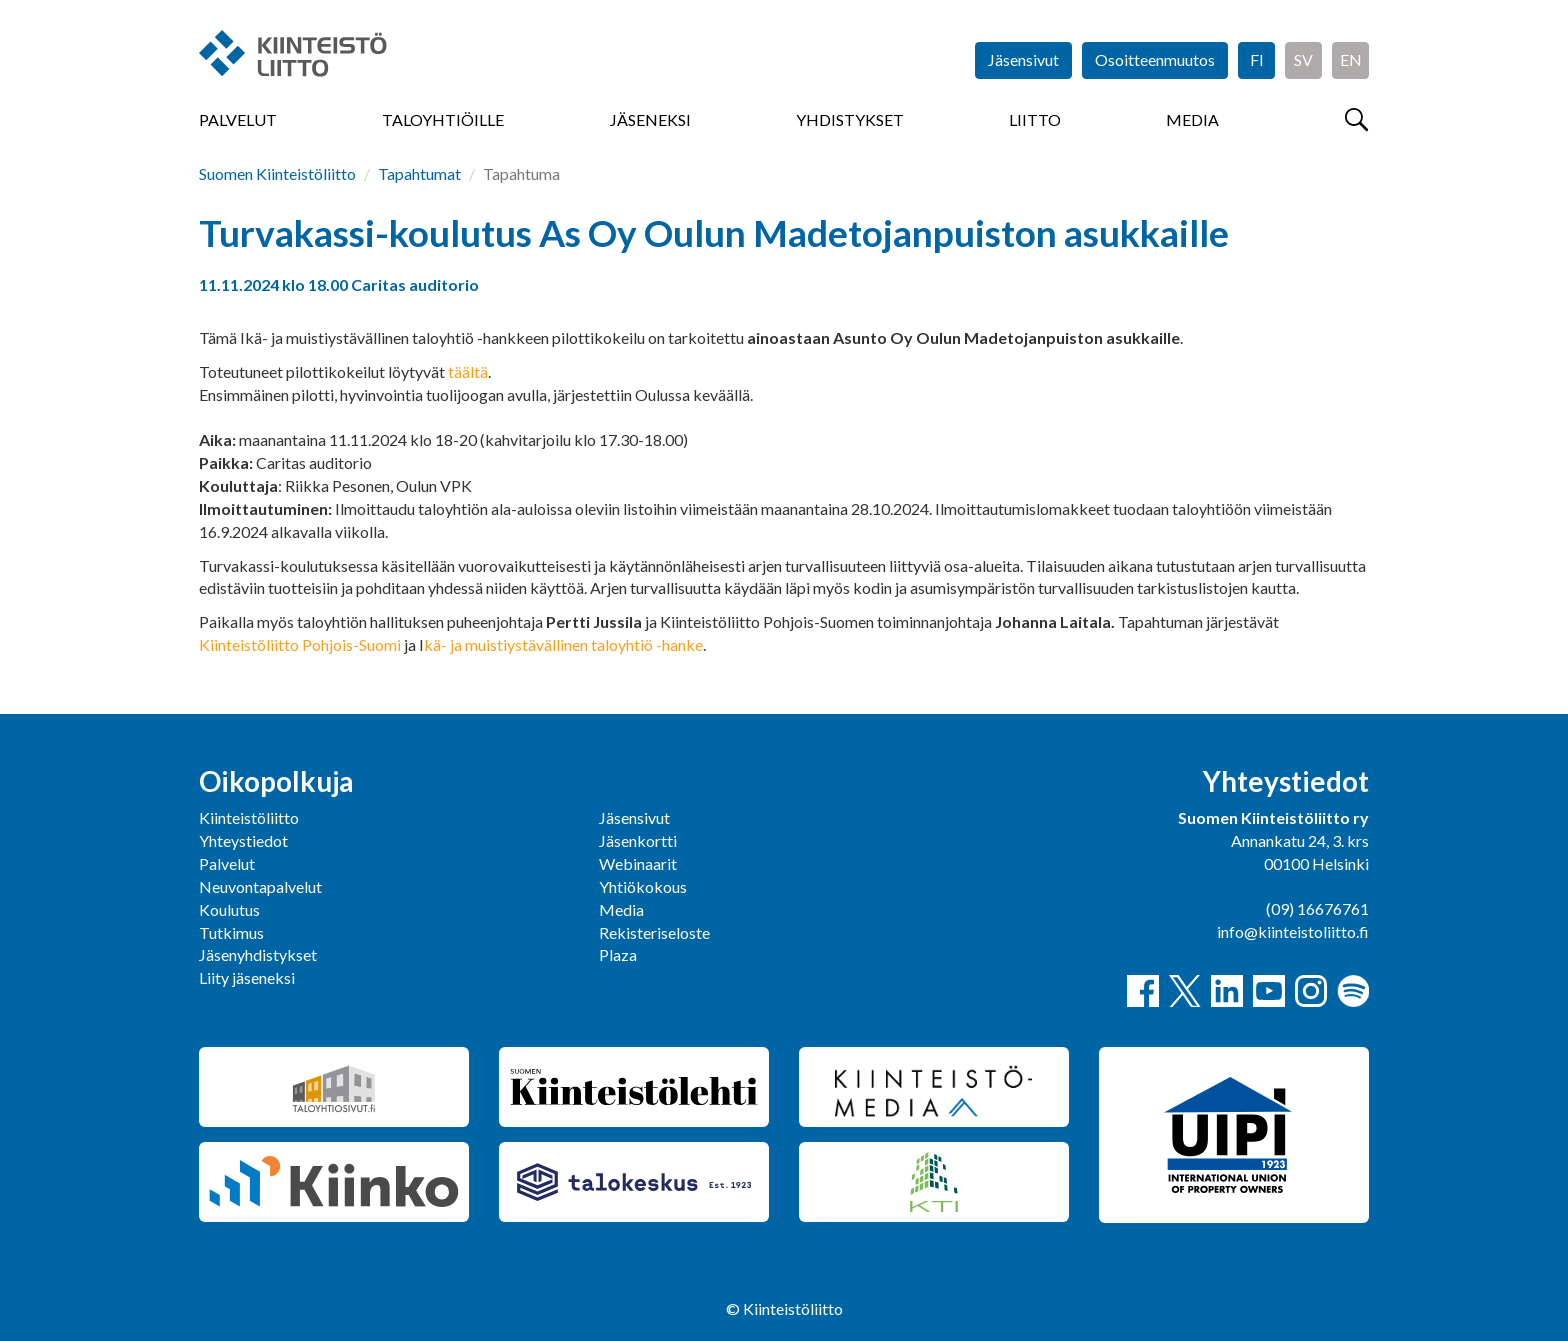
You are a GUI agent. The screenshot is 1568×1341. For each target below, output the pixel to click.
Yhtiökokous (643, 886)
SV (1303, 59)
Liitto (1035, 119)
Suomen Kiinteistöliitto (277, 173)
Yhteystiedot (243, 840)
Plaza (618, 954)
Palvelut (238, 119)
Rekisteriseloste (654, 932)
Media (1192, 119)
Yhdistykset (850, 119)
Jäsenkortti (638, 840)
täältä (468, 371)
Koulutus (229, 909)
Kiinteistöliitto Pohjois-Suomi (300, 644)
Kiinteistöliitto (249, 817)
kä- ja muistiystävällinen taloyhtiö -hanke (563, 644)
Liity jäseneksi (247, 977)
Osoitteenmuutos (1155, 59)
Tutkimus (231, 932)
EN (1351, 59)
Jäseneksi (650, 119)
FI (1257, 59)
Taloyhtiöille (443, 119)
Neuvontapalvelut (260, 886)
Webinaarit (638, 863)
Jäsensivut (1023, 59)
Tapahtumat (419, 173)
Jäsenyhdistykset (258, 954)
